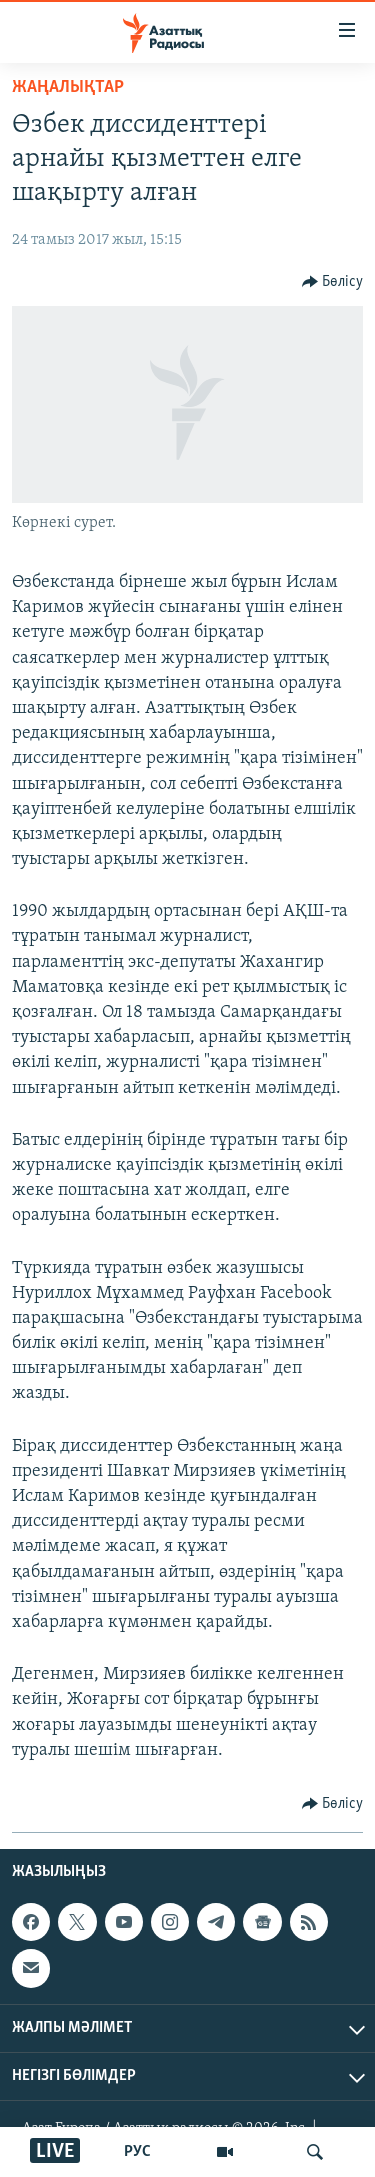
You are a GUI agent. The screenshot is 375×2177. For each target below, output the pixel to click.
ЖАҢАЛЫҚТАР (68, 87)
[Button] (333, 282)
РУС (137, 2152)
